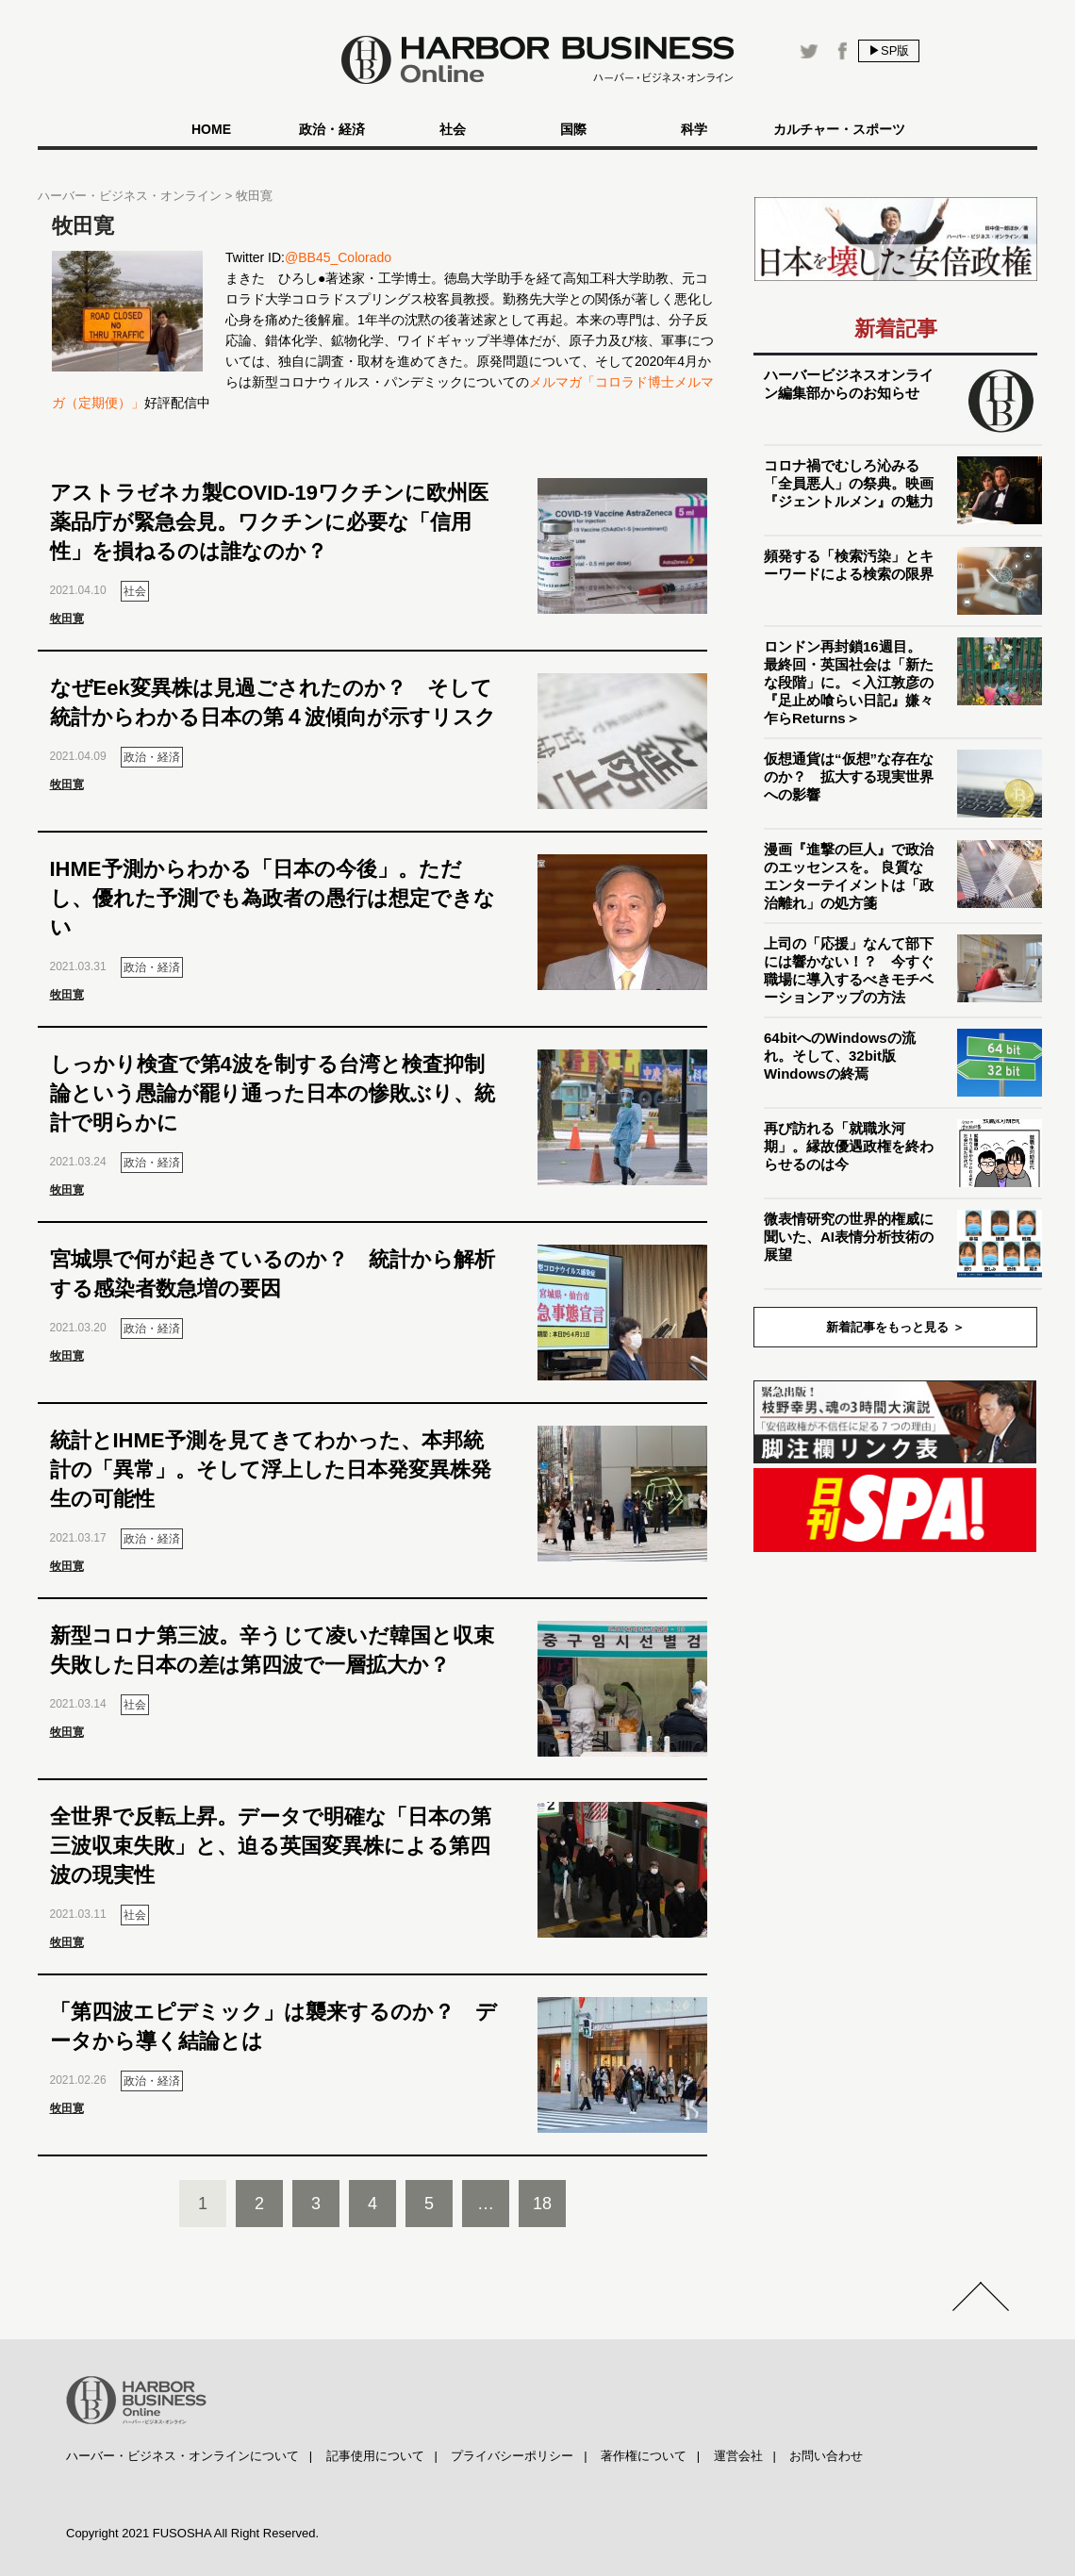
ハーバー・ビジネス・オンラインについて (182, 2456)
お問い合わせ (826, 2456)
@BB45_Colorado (338, 257)
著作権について (643, 2456)
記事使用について (375, 2456)
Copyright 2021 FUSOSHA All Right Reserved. (192, 2533)
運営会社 (738, 2456)
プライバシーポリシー (512, 2456)
